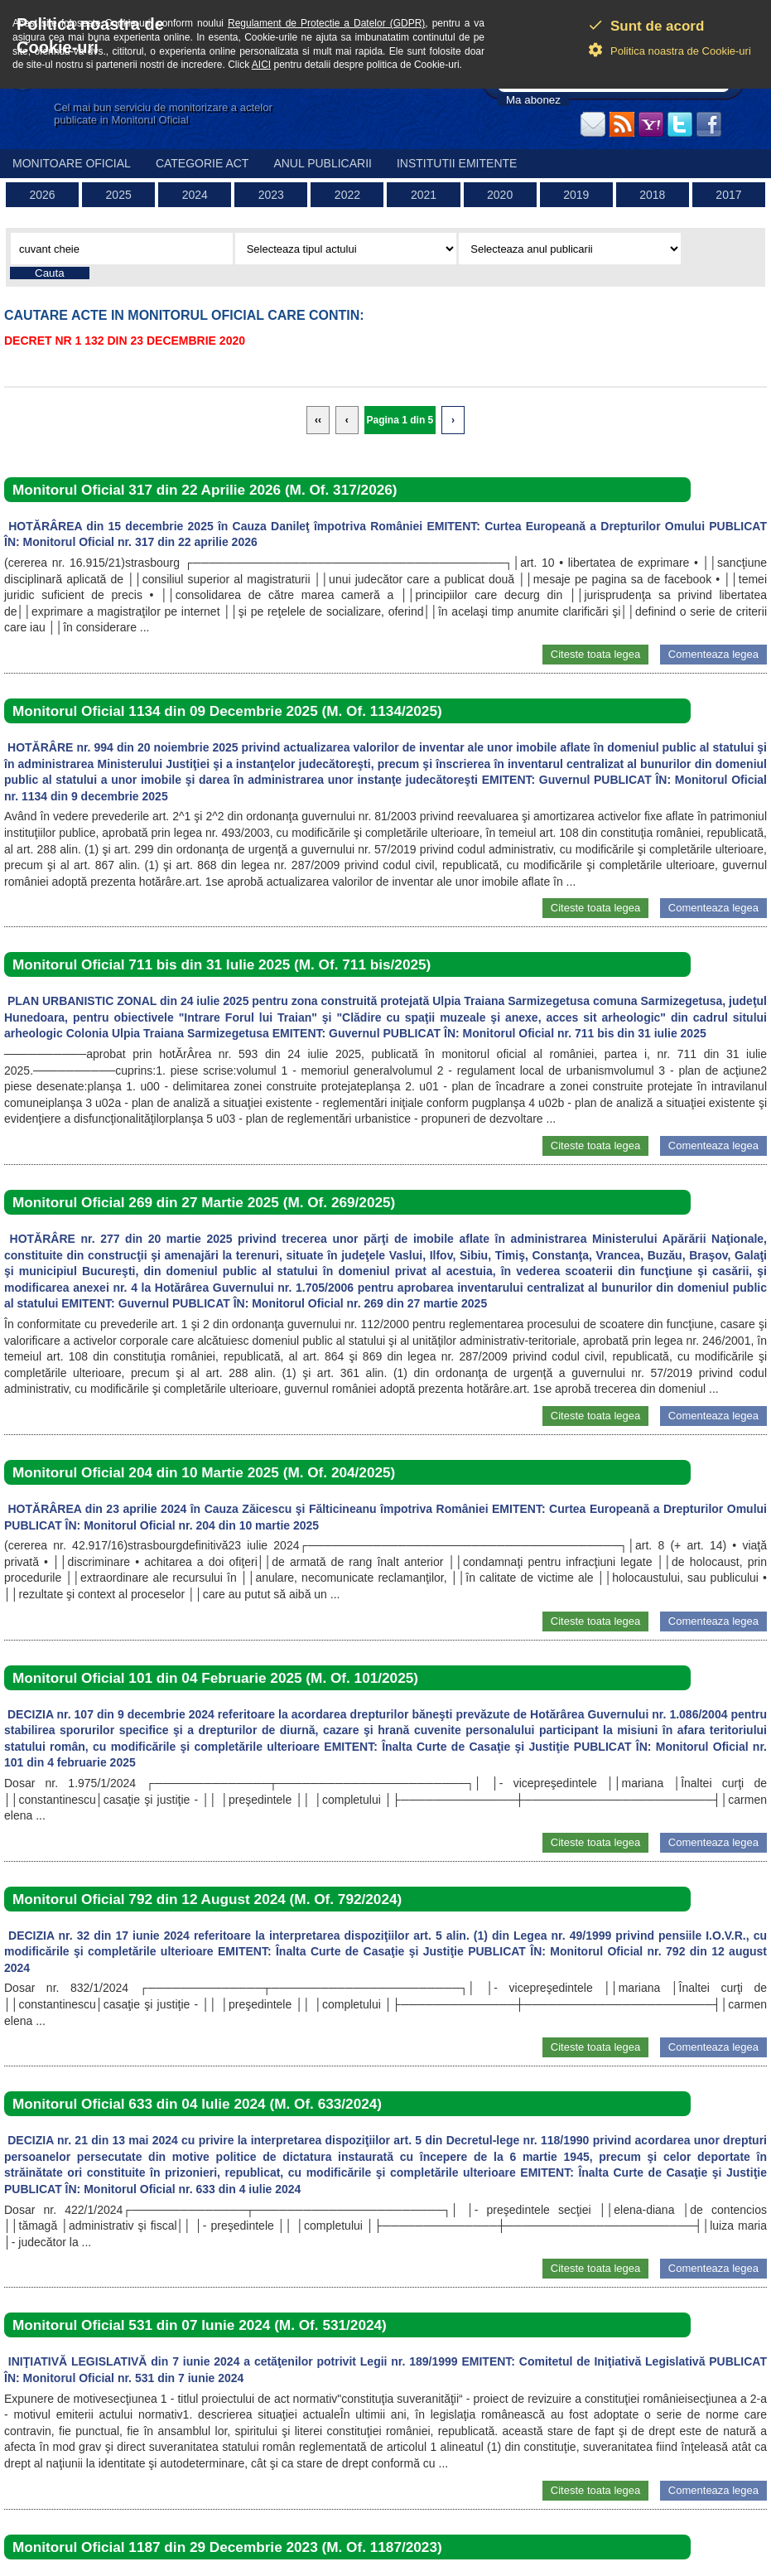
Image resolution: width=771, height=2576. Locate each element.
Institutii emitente (457, 163)
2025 (119, 194)
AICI (261, 64)
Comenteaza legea (713, 654)
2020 (500, 194)
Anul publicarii (322, 163)
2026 (42, 194)
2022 (347, 194)
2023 (271, 194)
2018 (652, 194)
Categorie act (202, 163)
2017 (728, 194)
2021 (423, 194)
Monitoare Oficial (71, 163)
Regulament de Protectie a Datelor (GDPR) (326, 23)
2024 (195, 194)
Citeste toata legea (595, 654)
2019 (576, 194)
